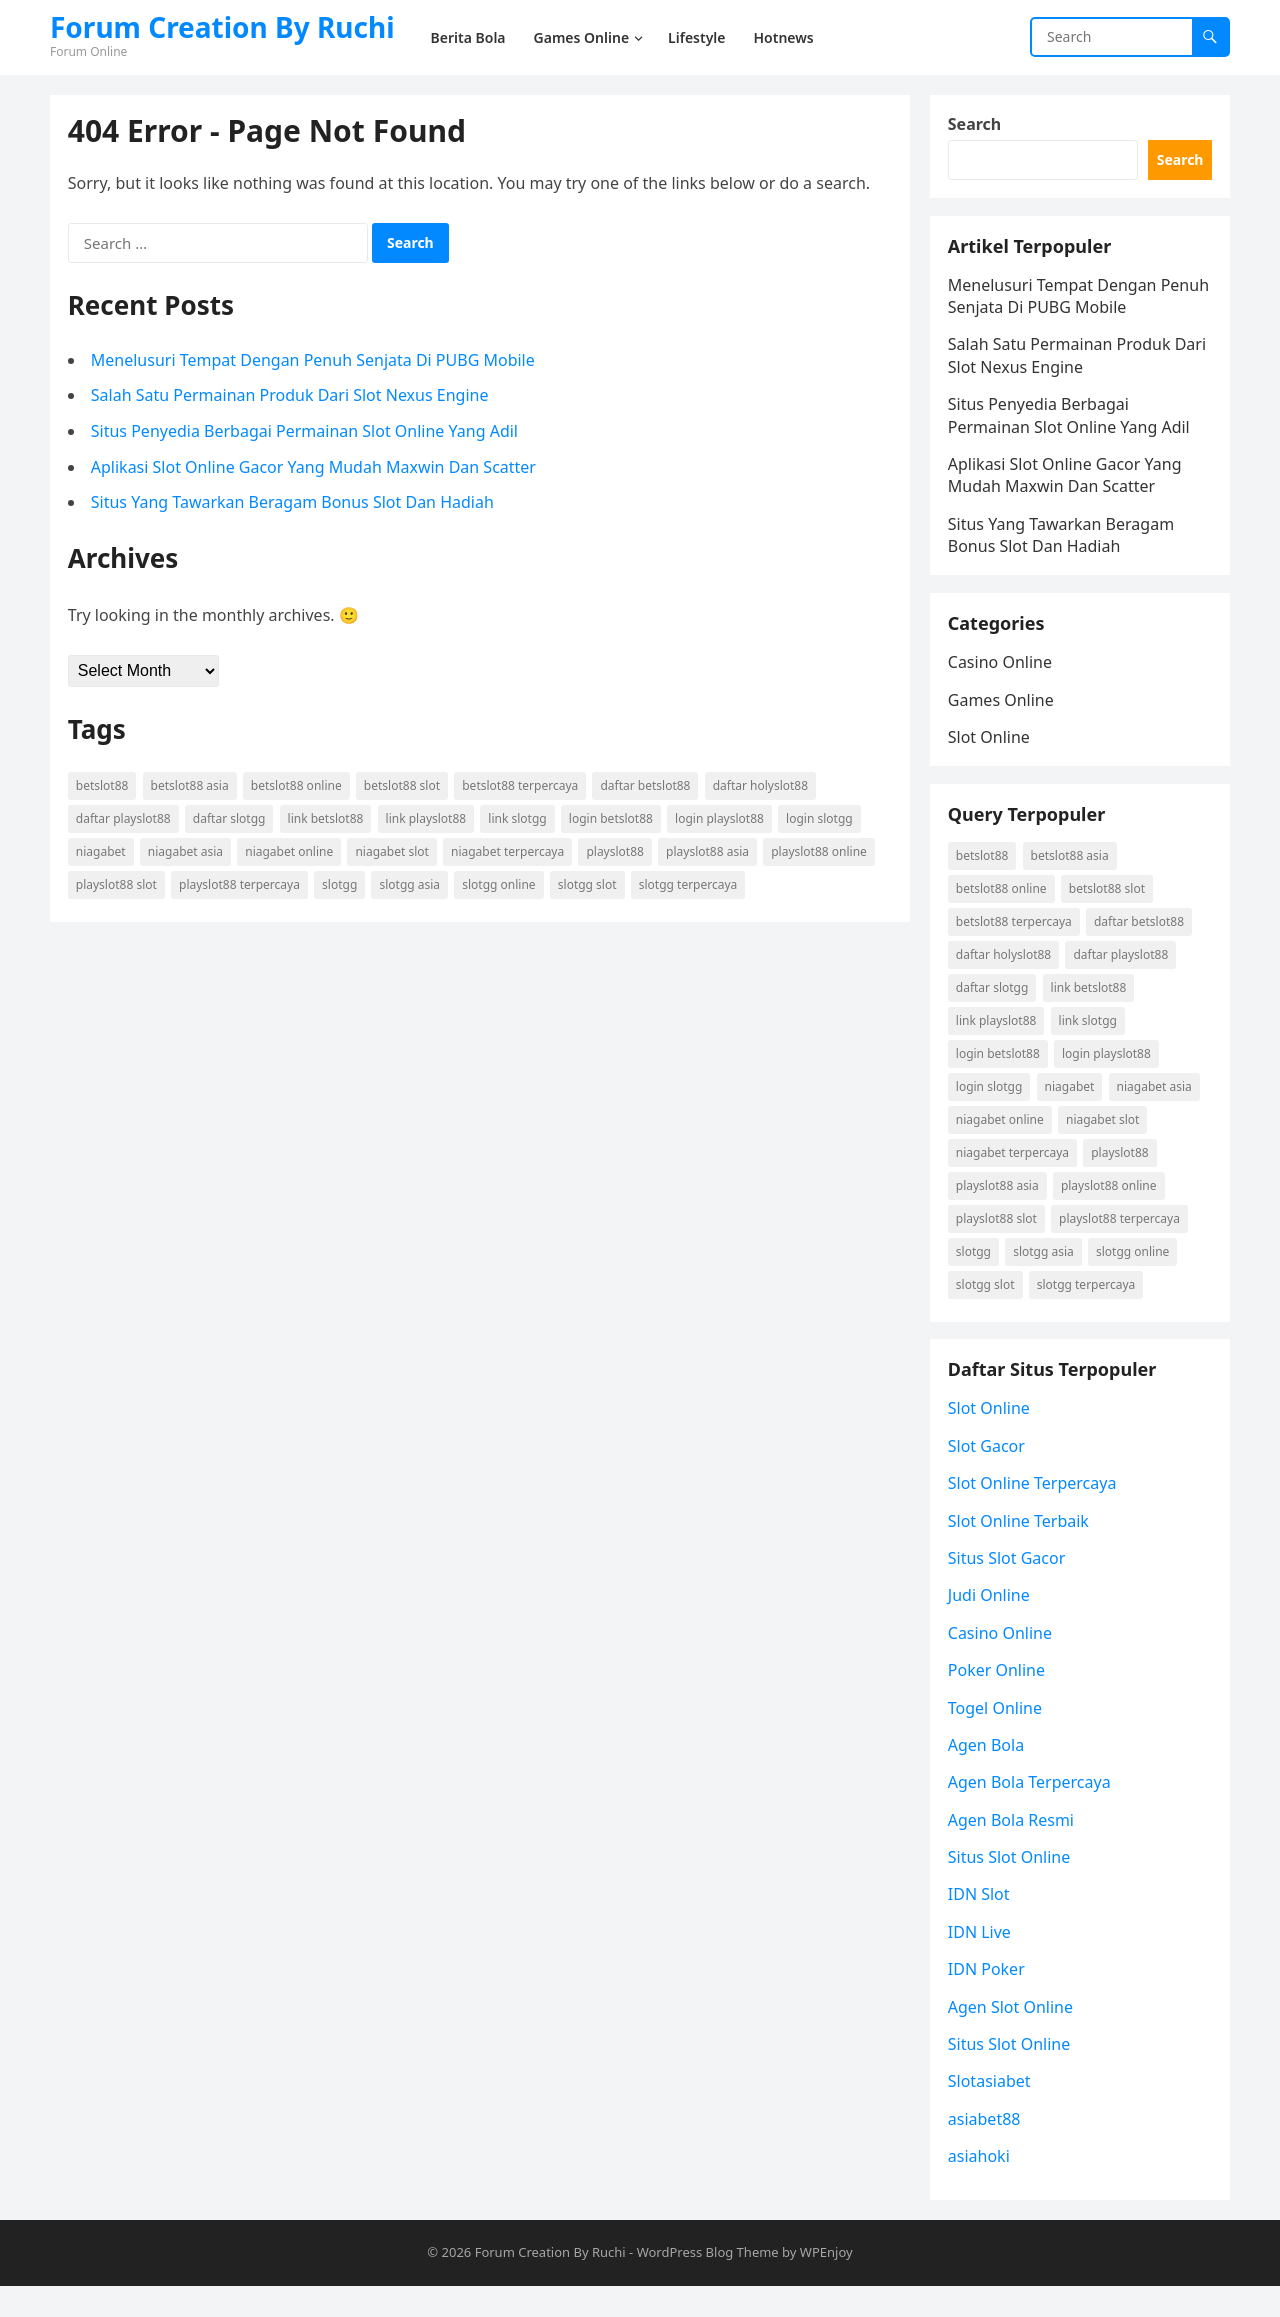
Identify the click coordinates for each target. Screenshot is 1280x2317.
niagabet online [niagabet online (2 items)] (291, 853)
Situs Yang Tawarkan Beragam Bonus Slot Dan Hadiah (294, 504)
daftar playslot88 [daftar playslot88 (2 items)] (125, 820)
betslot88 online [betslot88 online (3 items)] (298, 787)
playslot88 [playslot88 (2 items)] (618, 853)
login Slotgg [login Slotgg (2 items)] (821, 820)
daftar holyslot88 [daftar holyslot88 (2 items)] (762, 787)
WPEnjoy (826, 2283)
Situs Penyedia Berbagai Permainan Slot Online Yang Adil (306, 433)
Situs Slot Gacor (1009, 1587)
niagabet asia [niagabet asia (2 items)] (187, 853)
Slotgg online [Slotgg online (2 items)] (500, 886)
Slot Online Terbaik (1020, 1549)
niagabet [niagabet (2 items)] (103, 853)
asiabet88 (986, 2148)
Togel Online (997, 1736)
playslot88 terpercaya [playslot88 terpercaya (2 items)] (241, 886)
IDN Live (981, 1961)
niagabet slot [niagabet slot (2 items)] (394, 853)
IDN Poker (988, 1998)
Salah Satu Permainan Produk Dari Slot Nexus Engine (292, 398)
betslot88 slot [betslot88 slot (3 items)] (404, 787)
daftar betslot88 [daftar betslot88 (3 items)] (648, 787)
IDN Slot (981, 1923)
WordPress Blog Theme (708, 2283)
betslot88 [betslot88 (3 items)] (104, 787)
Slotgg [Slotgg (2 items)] (341, 886)
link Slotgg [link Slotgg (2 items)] (520, 820)
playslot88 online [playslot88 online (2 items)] (821, 853)
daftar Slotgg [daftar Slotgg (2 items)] (231, 820)
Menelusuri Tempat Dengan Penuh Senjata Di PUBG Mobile (315, 362)
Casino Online (1002, 678)
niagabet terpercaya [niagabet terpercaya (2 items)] (509, 853)
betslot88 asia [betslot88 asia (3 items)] (192, 787)
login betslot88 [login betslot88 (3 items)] (613, 820)
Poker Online (998, 1699)
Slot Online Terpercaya (1034, 1512)
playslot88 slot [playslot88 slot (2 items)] (118, 886)
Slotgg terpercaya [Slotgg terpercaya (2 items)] (690, 886)
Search (976, 126)
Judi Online (991, 1624)
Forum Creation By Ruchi (222, 27)
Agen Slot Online (1012, 2035)
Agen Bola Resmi (1013, 1849)
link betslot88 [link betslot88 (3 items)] (328, 820)
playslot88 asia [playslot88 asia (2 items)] (709, 853)
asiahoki (981, 2185)
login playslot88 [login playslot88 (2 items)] (721, 820)
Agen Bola (988, 1774)
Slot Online (991, 752)
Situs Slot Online (1011, 1886)
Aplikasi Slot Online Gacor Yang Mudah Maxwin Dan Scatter (315, 469)
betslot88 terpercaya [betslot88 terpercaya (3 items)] (522, 787)
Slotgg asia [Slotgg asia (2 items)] (412, 886)
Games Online (1003, 715)
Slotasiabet (991, 2110)
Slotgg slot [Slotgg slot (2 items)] (589, 886)
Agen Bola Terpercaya (1031, 1811)
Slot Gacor (988, 1475)
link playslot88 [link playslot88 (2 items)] (428, 820)
